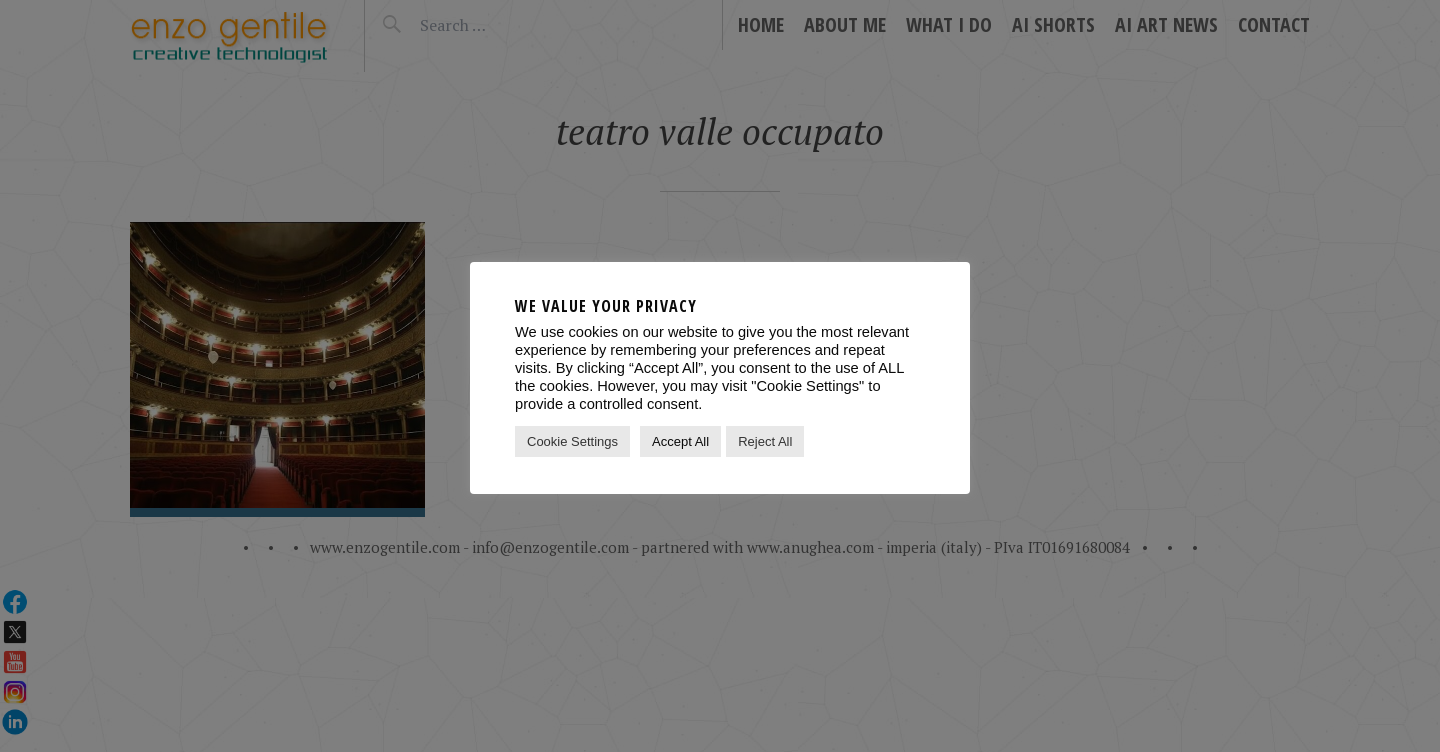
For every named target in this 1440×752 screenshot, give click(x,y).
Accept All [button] (680, 441)
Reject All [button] (765, 441)
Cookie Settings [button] (572, 441)
